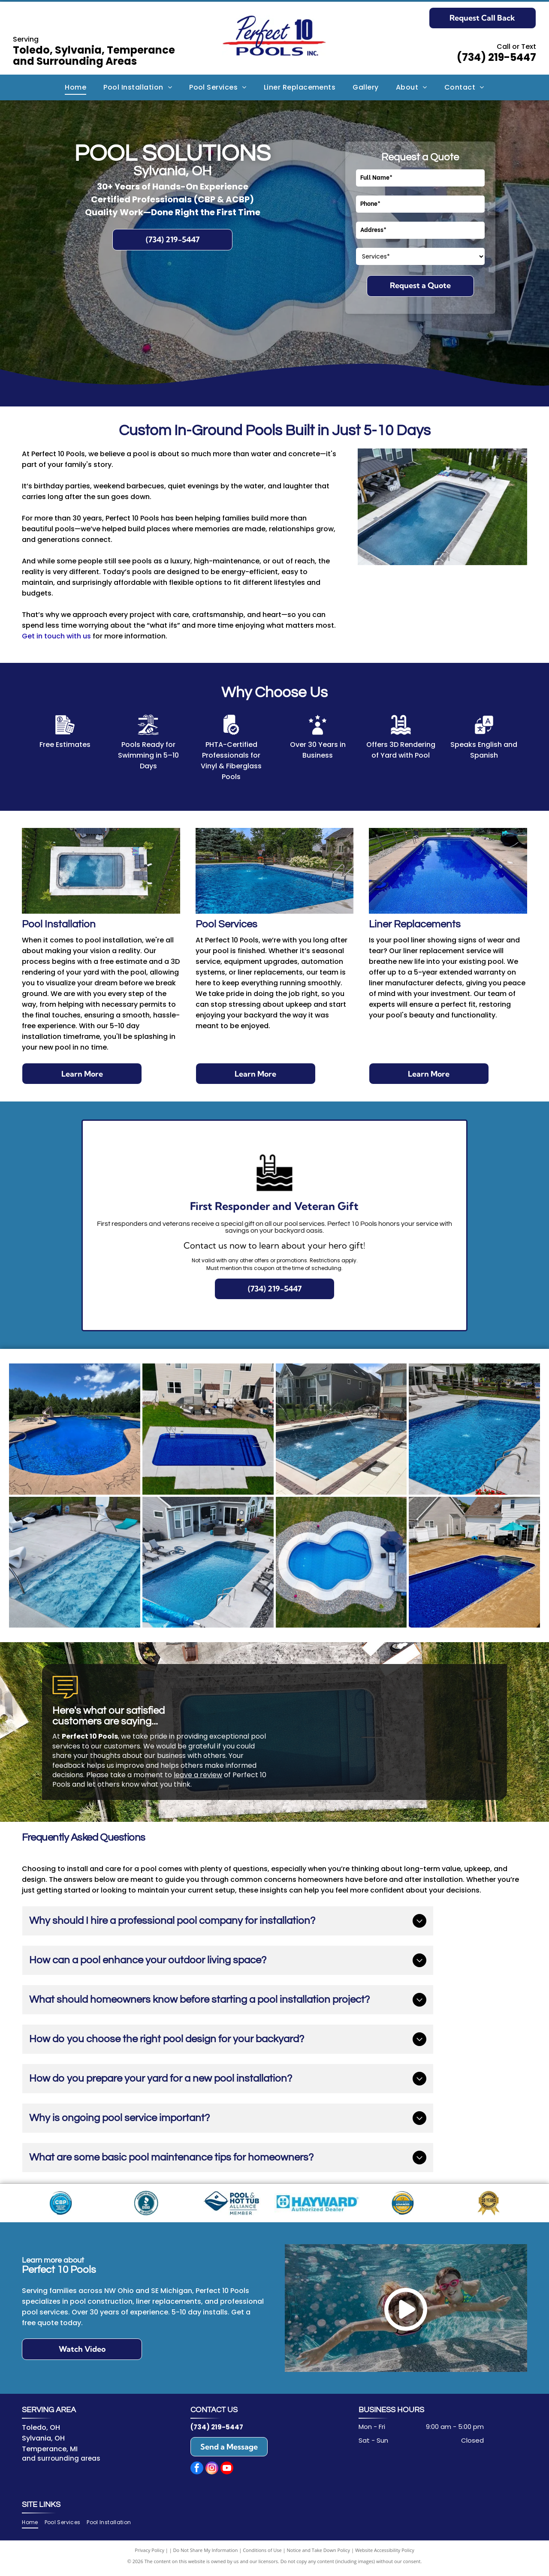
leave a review (198, 1775)
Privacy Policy (149, 2554)
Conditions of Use (262, 2554)
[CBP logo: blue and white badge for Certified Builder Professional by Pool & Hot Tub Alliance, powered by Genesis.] (60, 2205)
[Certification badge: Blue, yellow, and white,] (402, 2205)
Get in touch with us (56, 636)
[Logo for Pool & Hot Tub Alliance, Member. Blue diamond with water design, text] (231, 2205)
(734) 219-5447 (496, 57)
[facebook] (196, 2473)
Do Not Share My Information (205, 2554)
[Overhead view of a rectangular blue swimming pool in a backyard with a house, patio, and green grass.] (208, 1429)
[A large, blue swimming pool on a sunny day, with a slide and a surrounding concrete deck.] (74, 1429)
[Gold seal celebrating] (488, 2205)
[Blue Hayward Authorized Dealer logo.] (317, 2205)
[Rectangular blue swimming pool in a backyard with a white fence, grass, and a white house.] (474, 1562)
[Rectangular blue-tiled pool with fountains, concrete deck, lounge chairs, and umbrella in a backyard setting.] (474, 1429)
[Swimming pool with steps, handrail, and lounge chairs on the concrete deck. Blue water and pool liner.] (74, 1562)
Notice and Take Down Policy (318, 2554)
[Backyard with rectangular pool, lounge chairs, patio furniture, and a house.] (208, 1562)
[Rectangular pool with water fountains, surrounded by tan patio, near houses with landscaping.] (341, 1429)
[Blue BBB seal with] (146, 2205)
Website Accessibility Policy (384, 2554)
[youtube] (226, 2473)
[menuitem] (75, 87)
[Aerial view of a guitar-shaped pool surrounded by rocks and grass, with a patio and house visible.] (341, 1562)
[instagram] (211, 2473)
